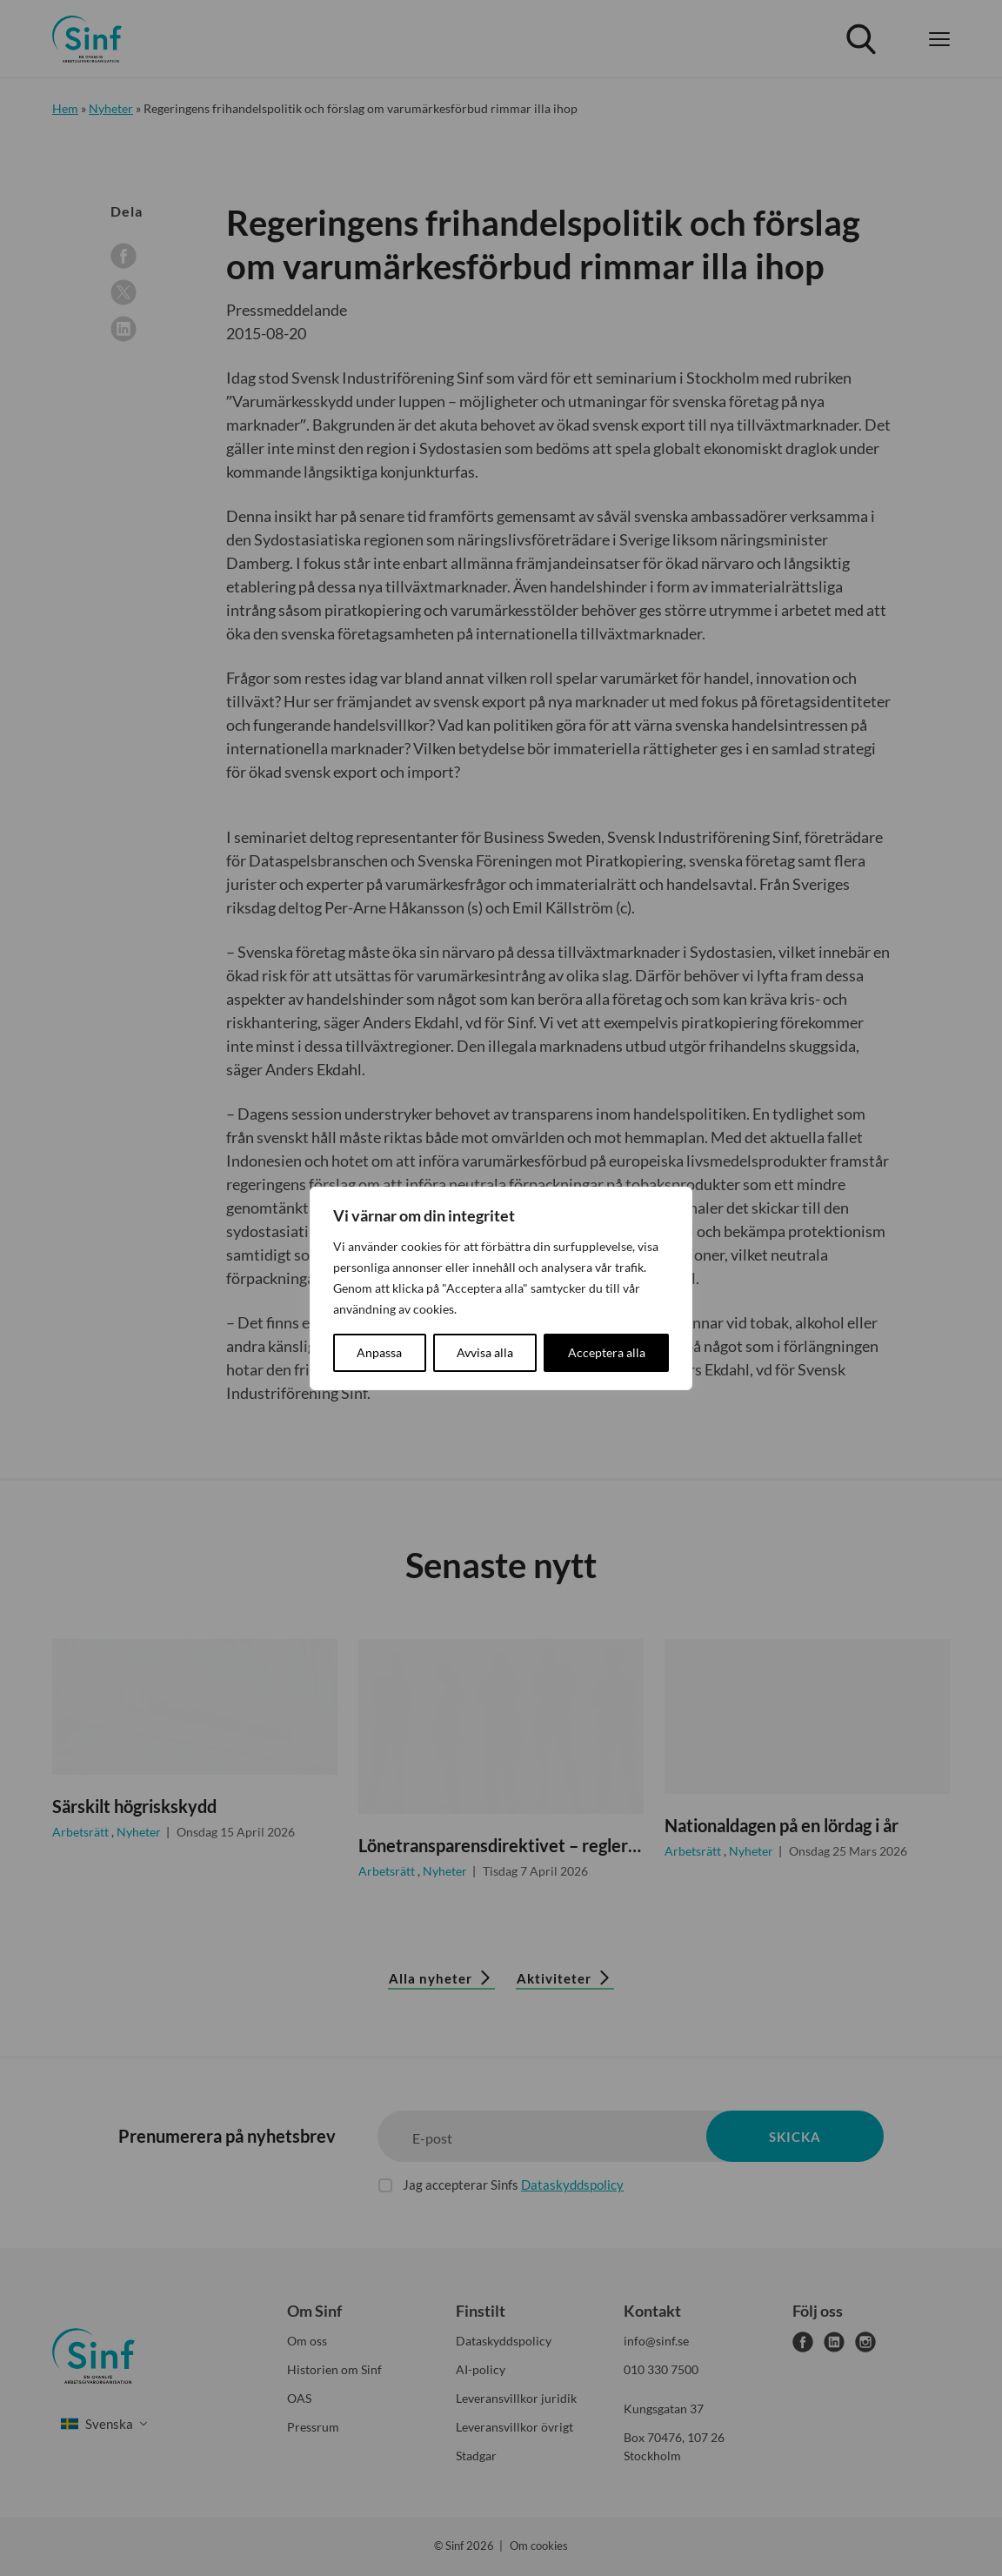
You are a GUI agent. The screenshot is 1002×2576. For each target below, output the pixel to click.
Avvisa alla (485, 1352)
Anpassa (379, 1352)
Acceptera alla (606, 1352)
